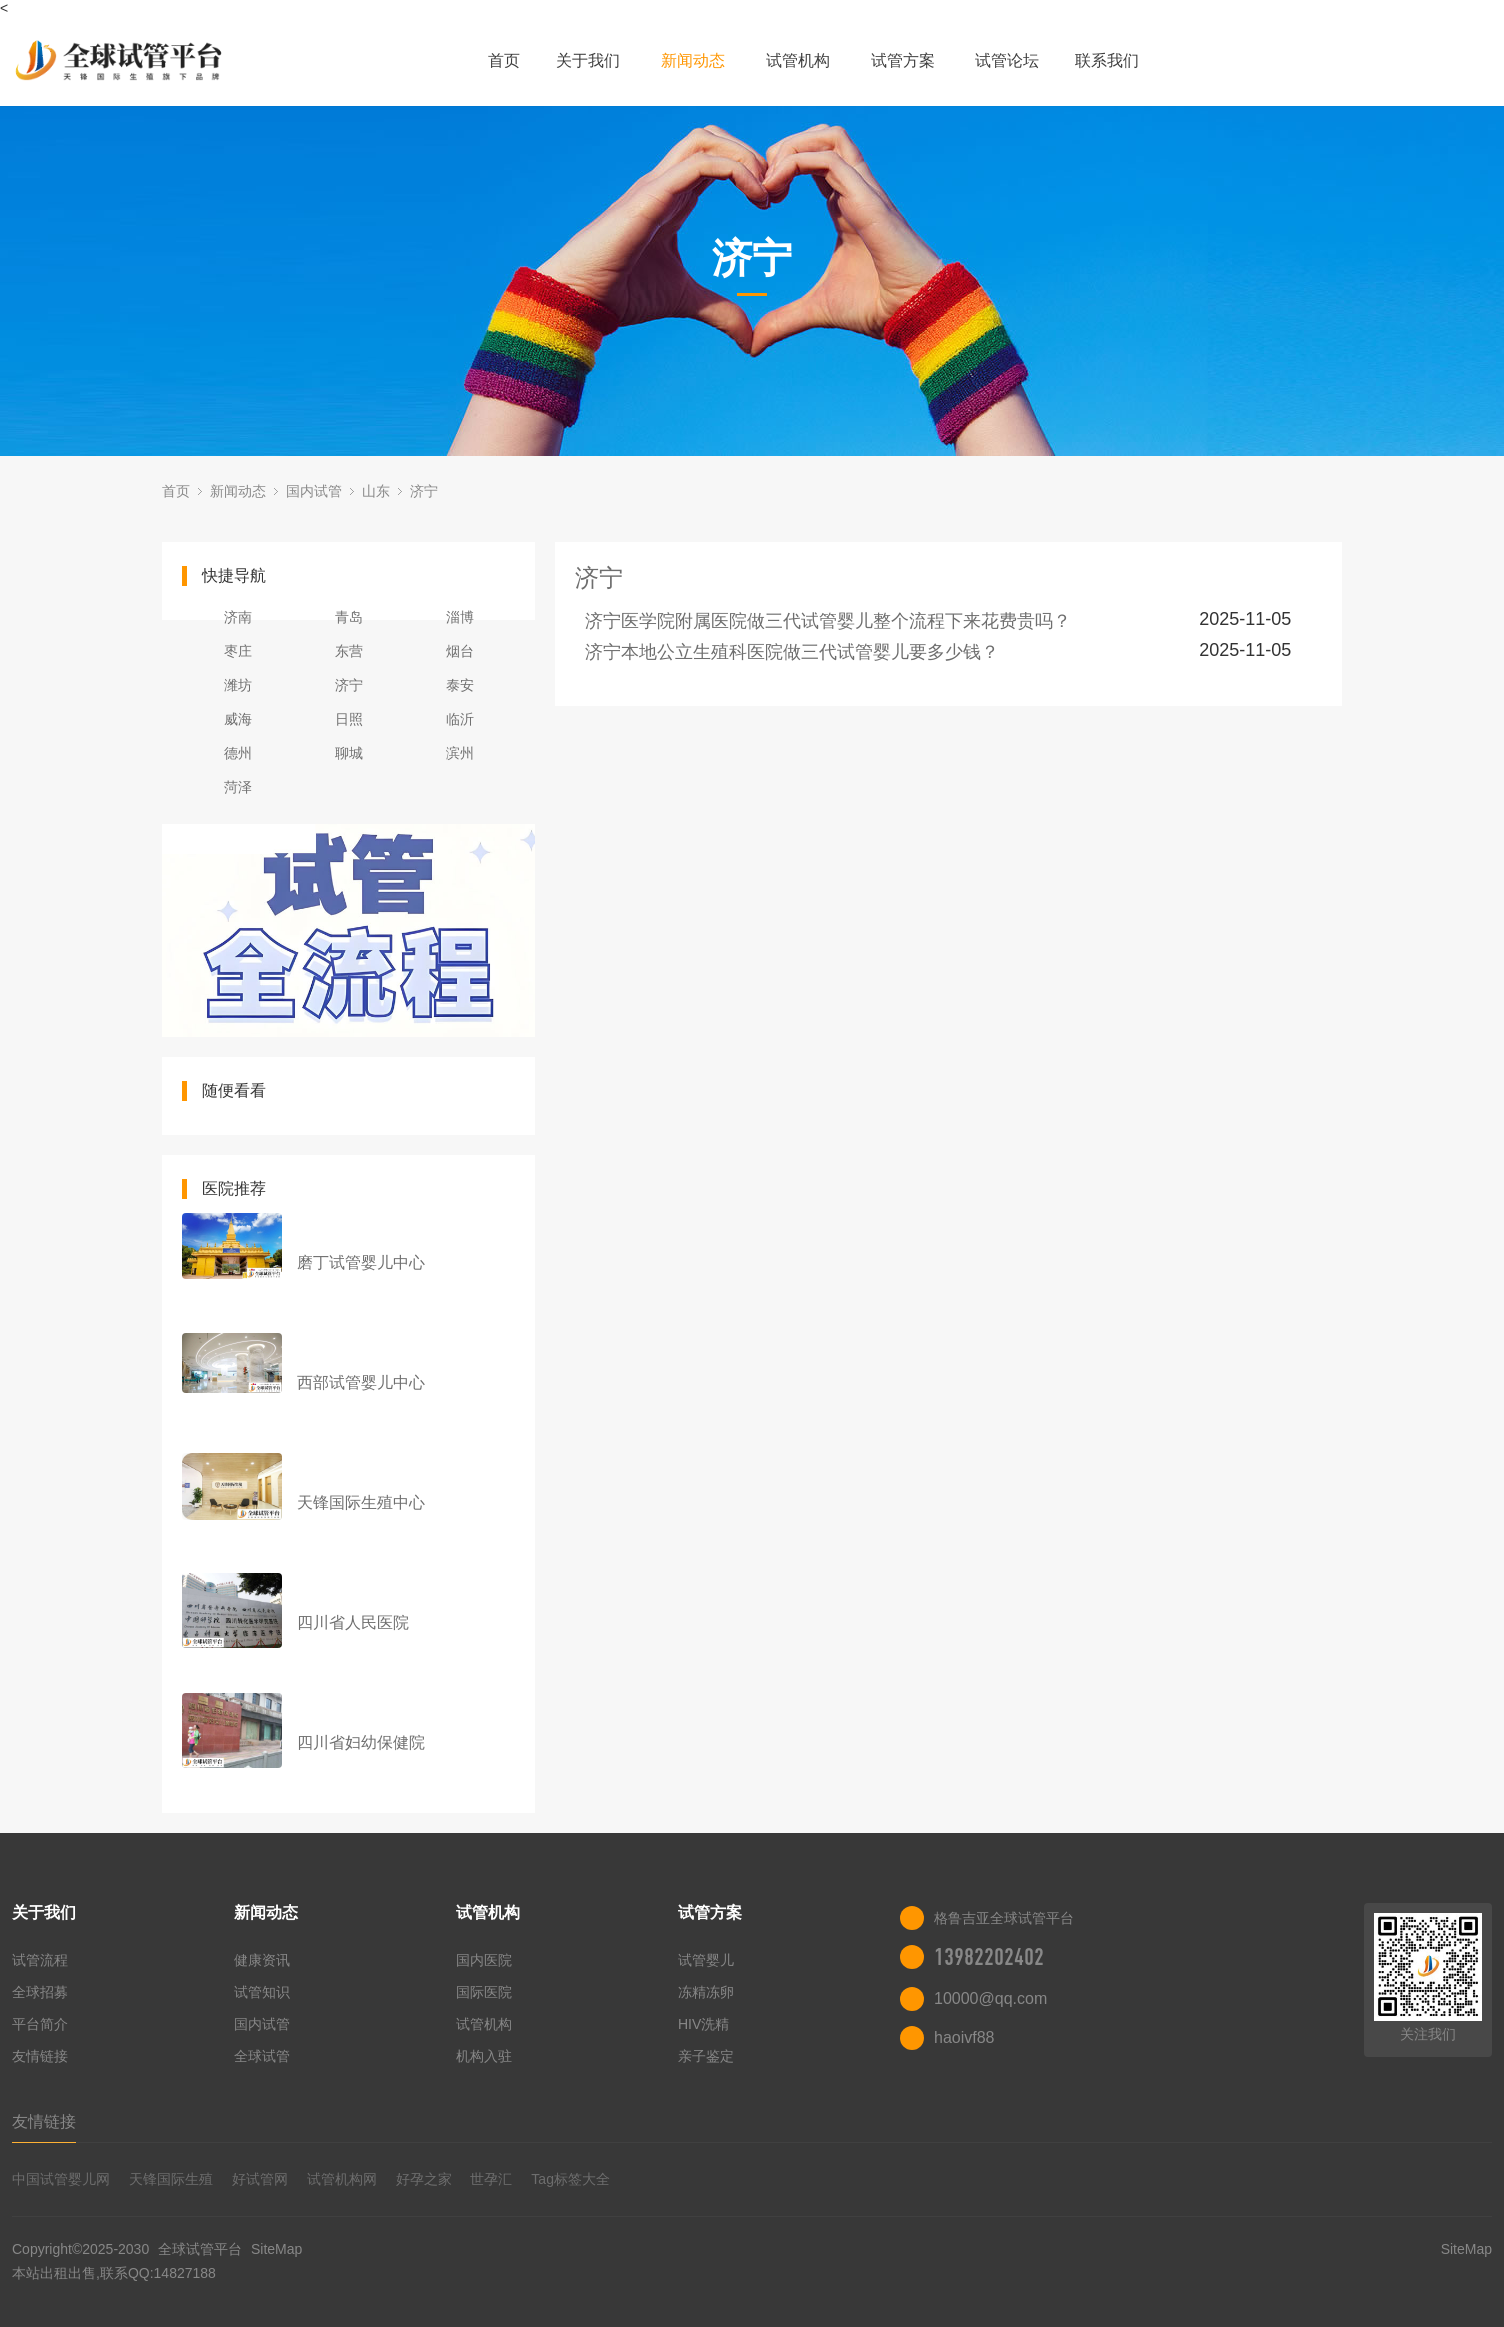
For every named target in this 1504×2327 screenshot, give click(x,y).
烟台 (460, 651)
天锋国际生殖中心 (361, 1502)
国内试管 (314, 491)
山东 (376, 491)
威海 (238, 719)
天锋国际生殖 (171, 2179)
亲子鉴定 (706, 2056)
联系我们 (1107, 60)
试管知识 (262, 1992)
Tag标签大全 (570, 2179)
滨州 (460, 753)
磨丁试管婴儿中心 (361, 1262)
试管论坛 (1007, 60)
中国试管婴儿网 (61, 2179)
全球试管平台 (200, 2249)
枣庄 (238, 651)
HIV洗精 (703, 2024)
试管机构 (798, 60)
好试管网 (260, 2179)
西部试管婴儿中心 (361, 1382)
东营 (349, 651)
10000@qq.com (990, 1998)
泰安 (460, 685)
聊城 (349, 753)
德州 (238, 753)
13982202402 (989, 1957)
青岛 (349, 617)
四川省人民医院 (353, 1622)
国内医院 (484, 1960)
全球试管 (262, 2056)
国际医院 (484, 1992)
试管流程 (40, 1960)
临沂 (460, 719)
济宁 (424, 491)
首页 (504, 60)
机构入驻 (484, 2056)
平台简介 (40, 2024)
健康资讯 (262, 1960)
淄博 (460, 617)
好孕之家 (424, 2179)
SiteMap (276, 2249)
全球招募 (40, 1992)
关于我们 (588, 60)
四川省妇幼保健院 (361, 1742)
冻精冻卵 (706, 1992)
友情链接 (40, 2056)
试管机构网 (342, 2179)
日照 (349, 719)
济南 (238, 617)
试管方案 (903, 60)
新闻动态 (693, 60)
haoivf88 (964, 2037)
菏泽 (238, 787)
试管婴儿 (706, 1960)
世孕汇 (491, 2179)
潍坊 (238, 685)
